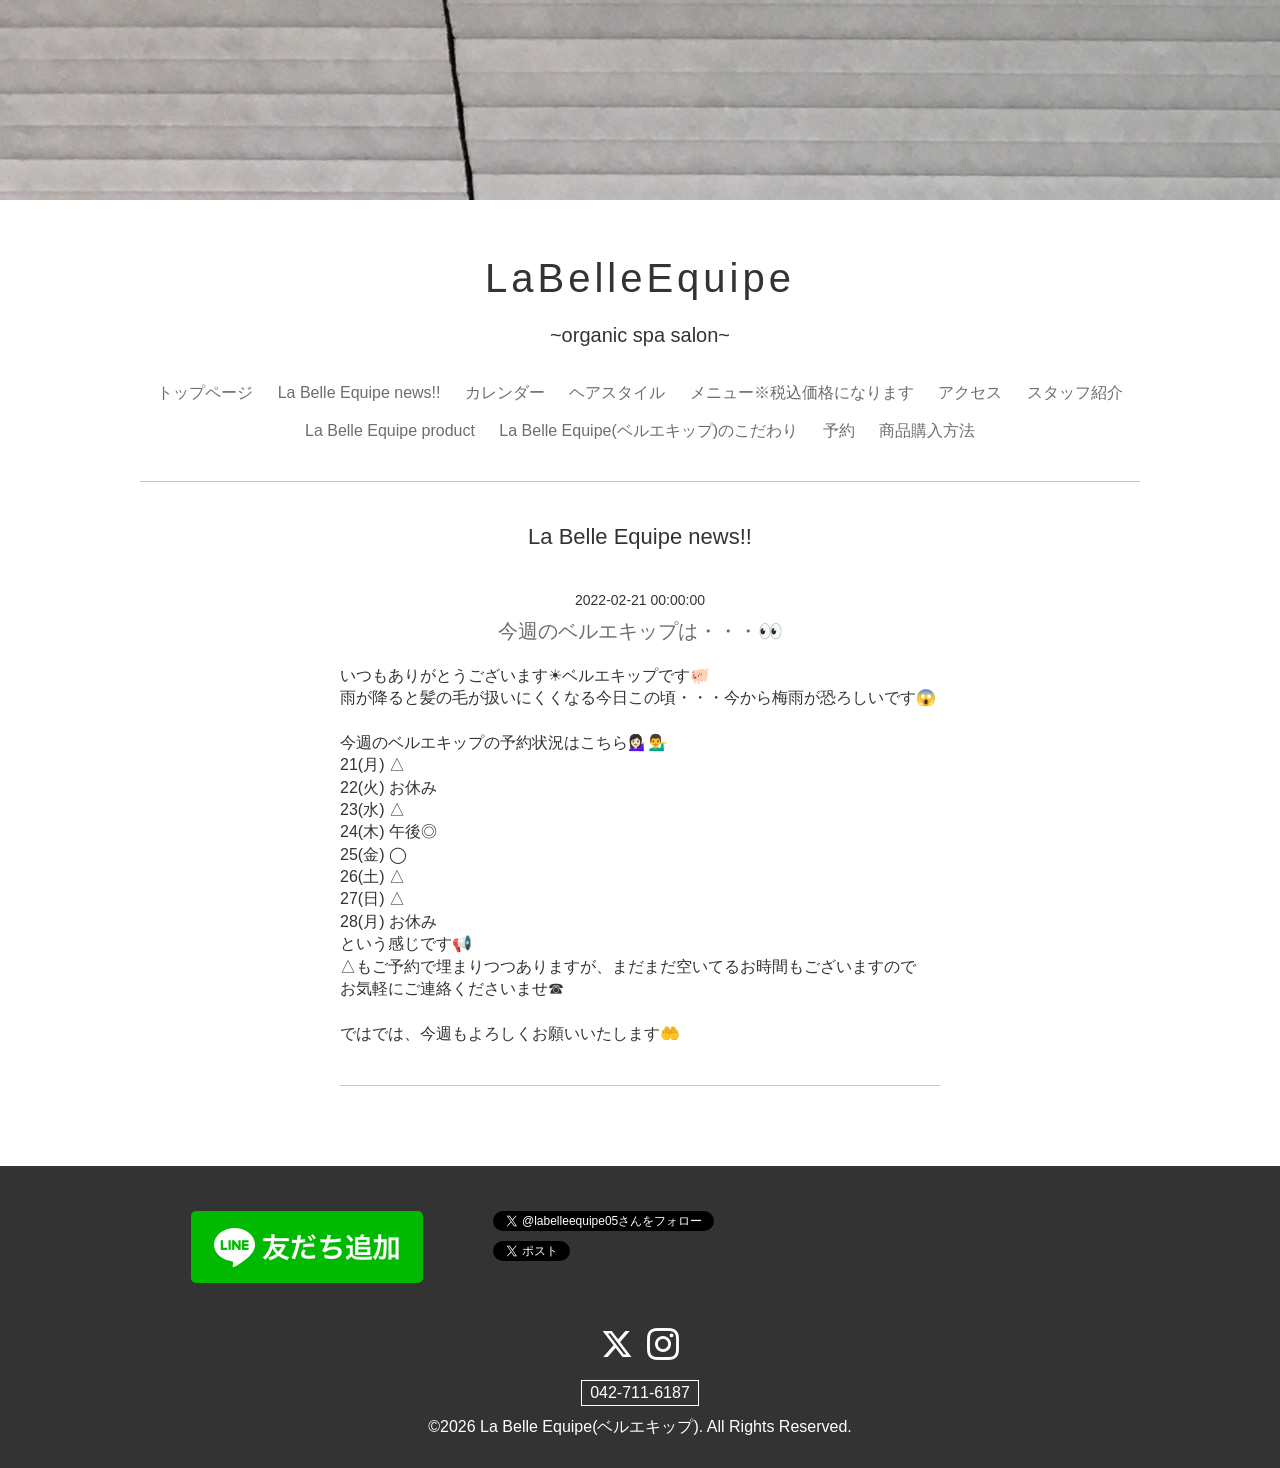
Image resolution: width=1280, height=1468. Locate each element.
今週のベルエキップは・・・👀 (640, 631)
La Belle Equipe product (390, 430)
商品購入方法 (927, 430)
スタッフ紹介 (1075, 392)
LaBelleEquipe (640, 278)
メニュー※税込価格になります (802, 392)
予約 (839, 430)
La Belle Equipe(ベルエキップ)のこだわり (648, 430)
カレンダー (505, 392)
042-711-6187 (640, 1392)
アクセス (970, 392)
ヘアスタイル (617, 392)
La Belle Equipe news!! (359, 392)
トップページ (205, 392)
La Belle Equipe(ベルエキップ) (589, 1426)
